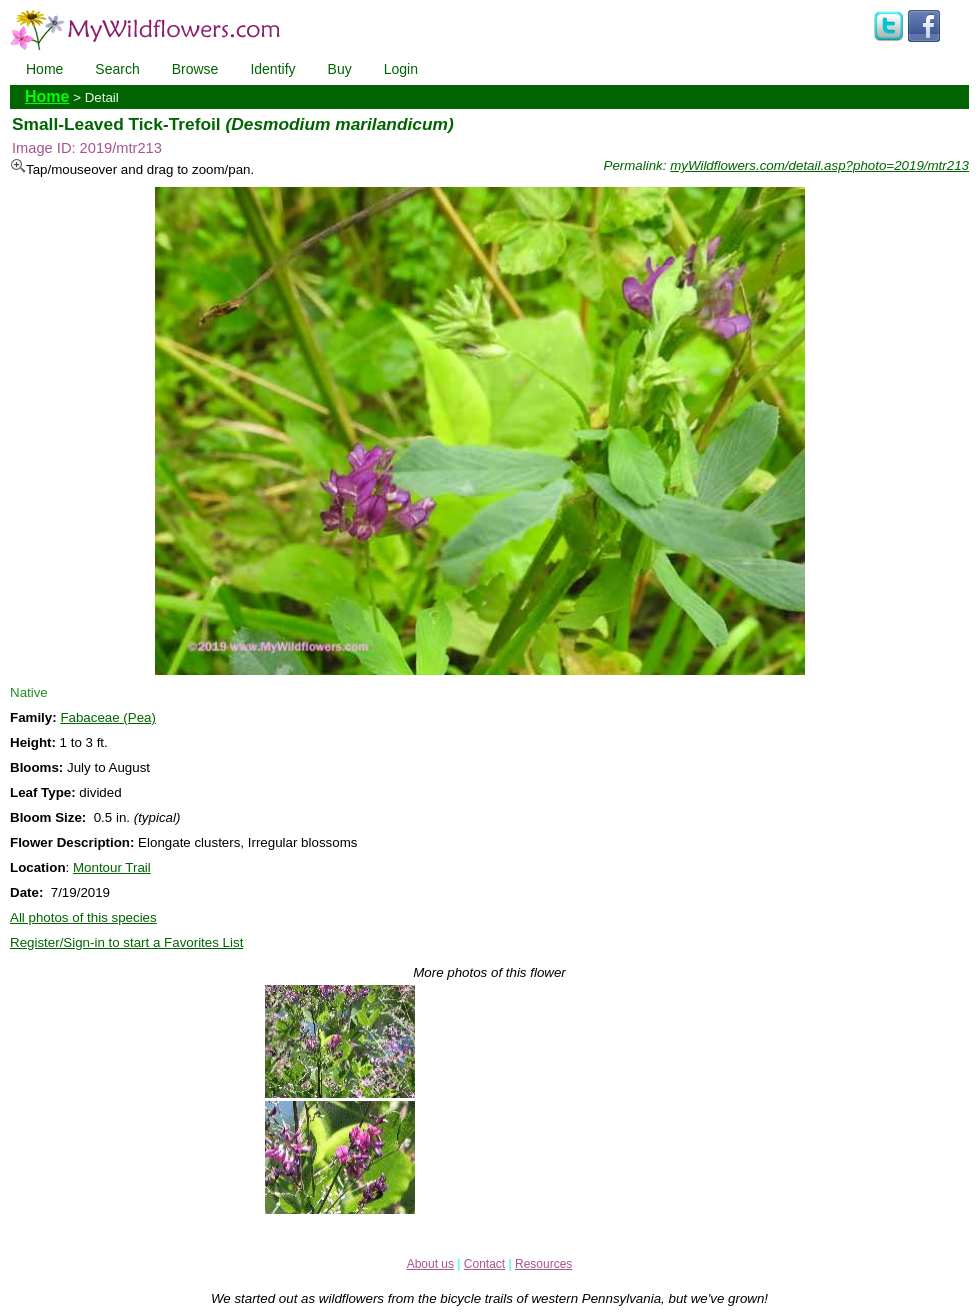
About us (430, 1264)
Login (401, 69)
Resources (543, 1264)
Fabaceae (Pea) (108, 717)
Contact (484, 1264)
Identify (272, 69)
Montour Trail (112, 867)
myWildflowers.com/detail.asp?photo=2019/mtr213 (819, 165)
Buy (340, 69)
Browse (195, 69)
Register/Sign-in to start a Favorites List (126, 942)
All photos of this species (83, 917)
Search (117, 69)
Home (44, 69)
